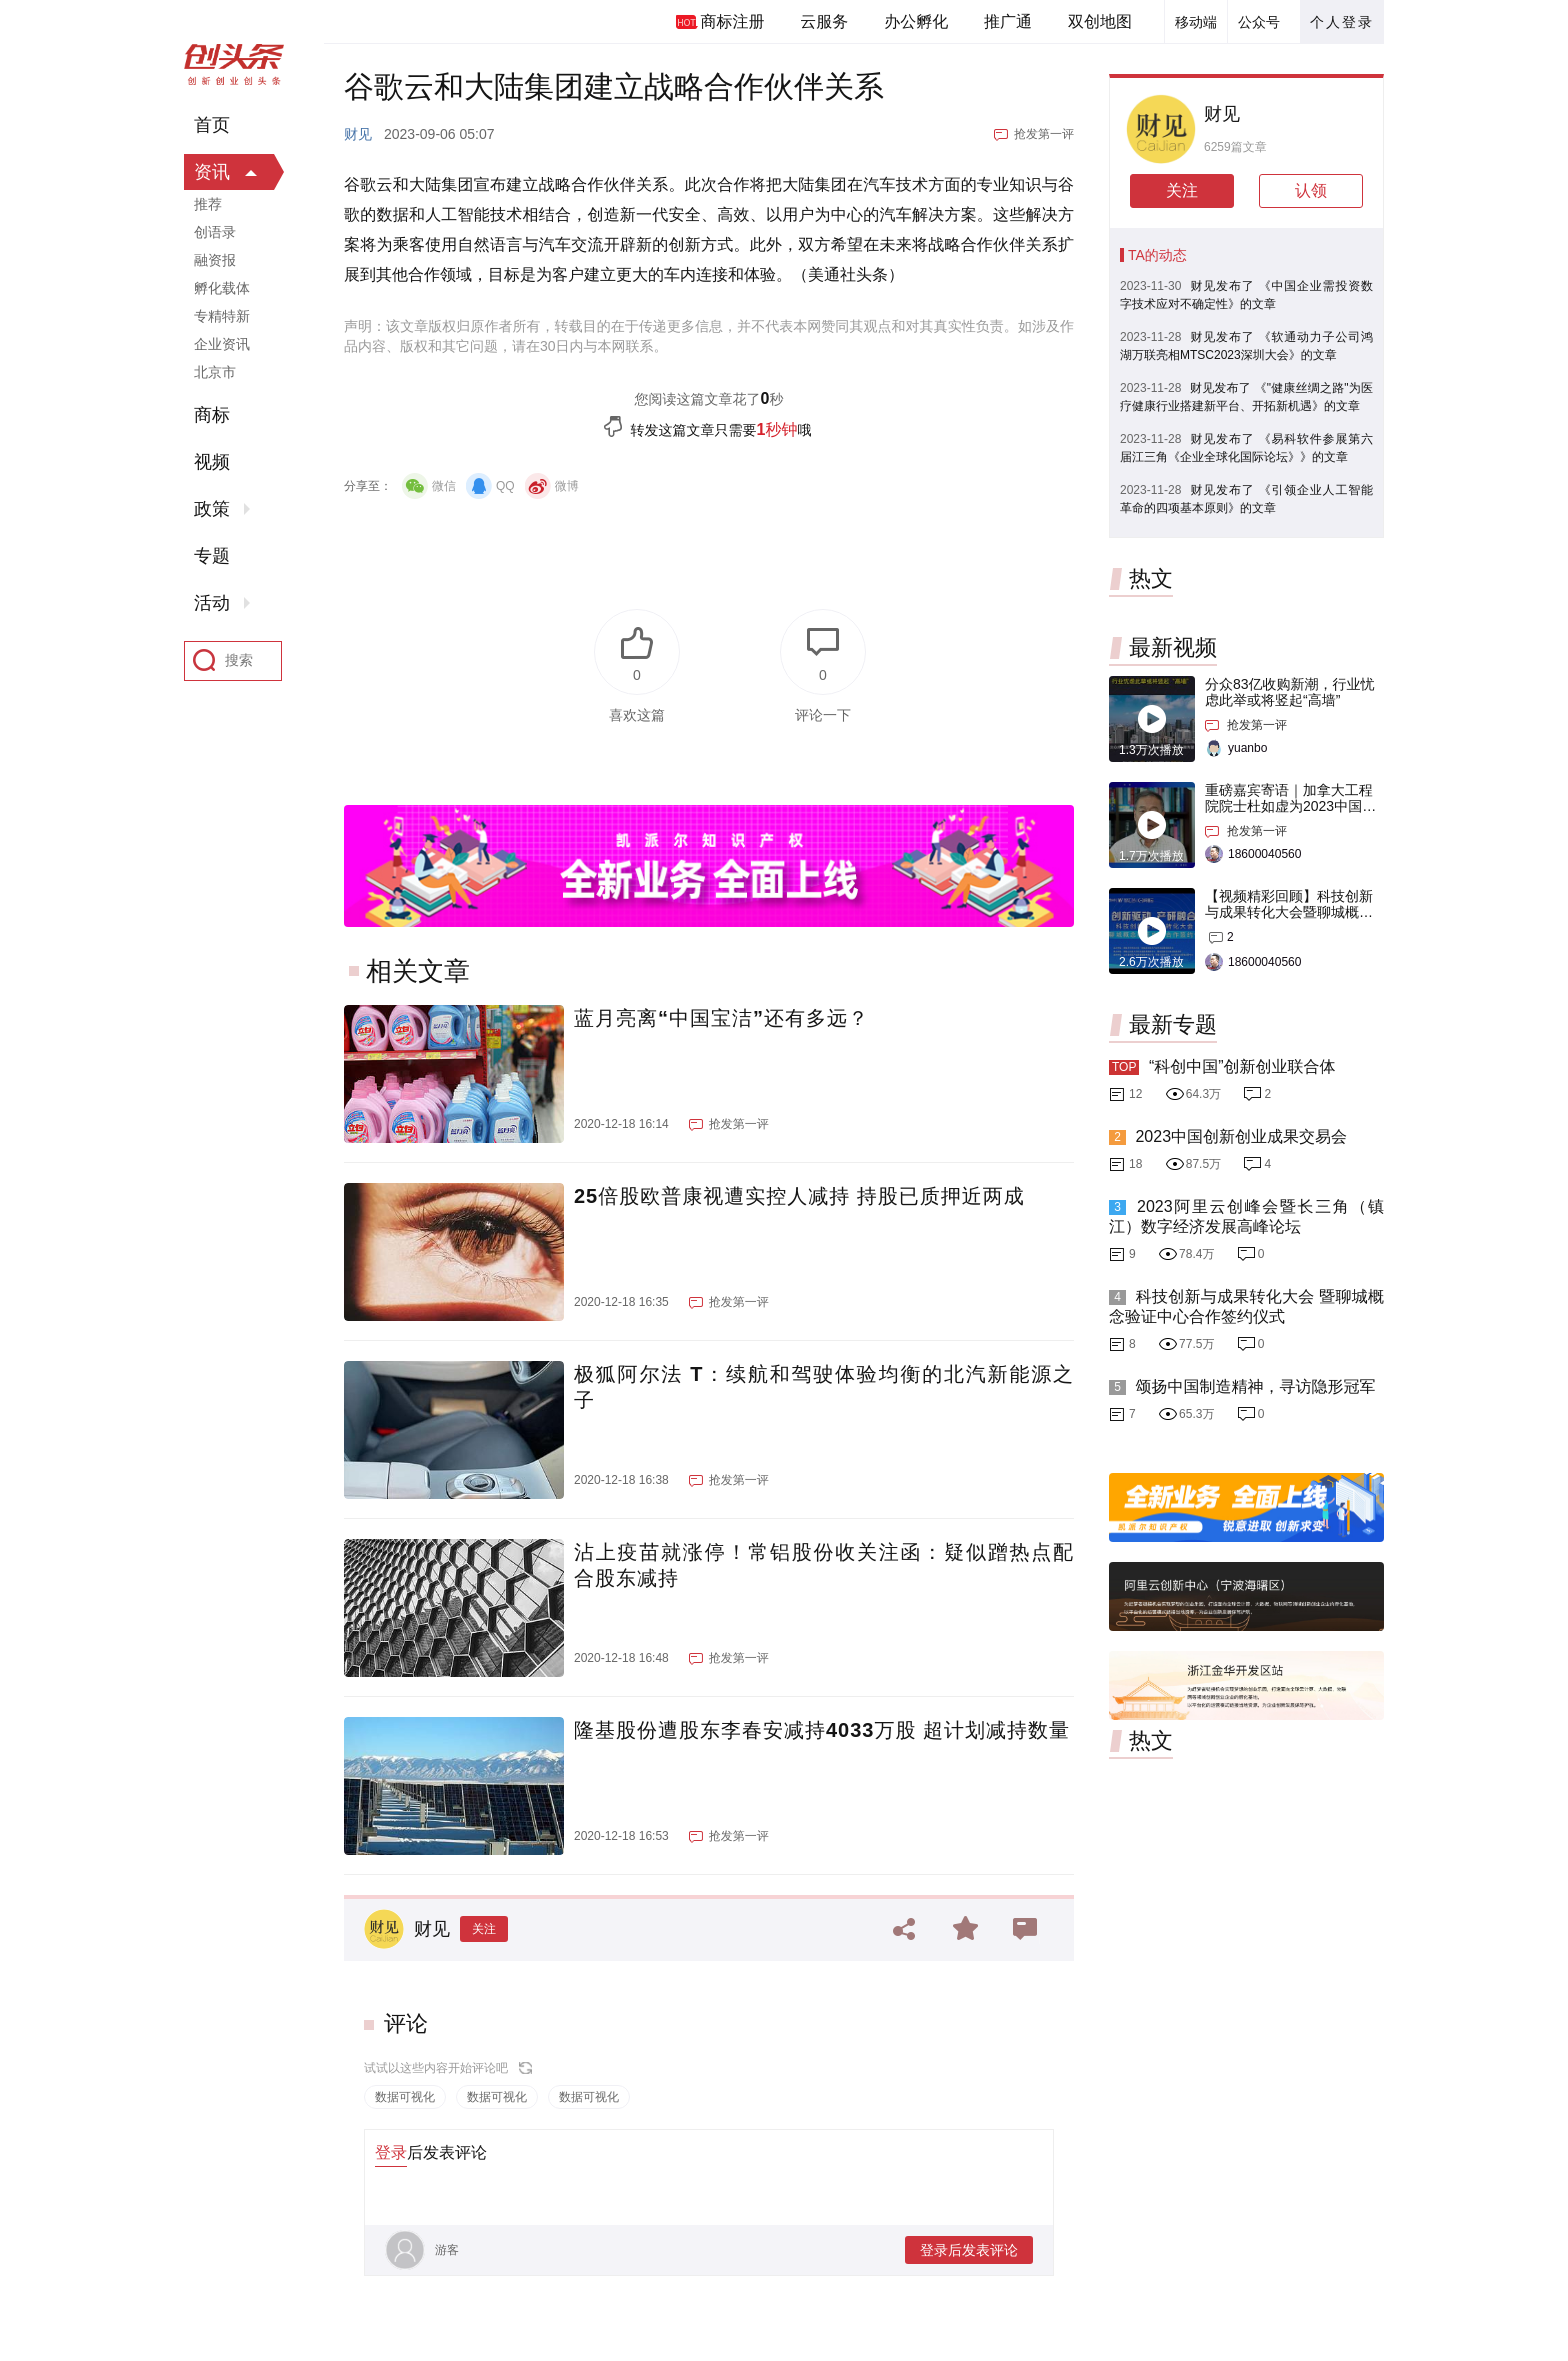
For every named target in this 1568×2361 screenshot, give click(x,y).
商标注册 (732, 21)
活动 (212, 603)
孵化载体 (222, 288)
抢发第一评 (1044, 134)
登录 (391, 2152)
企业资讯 (222, 344)
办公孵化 (916, 21)
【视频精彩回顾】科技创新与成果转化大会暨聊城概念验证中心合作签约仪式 (1289, 912)
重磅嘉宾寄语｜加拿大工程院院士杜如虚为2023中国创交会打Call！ (1290, 806)
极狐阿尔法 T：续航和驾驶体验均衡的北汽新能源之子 (824, 1387)
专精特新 (222, 316)
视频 (212, 462)
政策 (212, 509)
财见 (358, 134)
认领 (1311, 190)
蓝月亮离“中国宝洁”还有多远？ (721, 1018)
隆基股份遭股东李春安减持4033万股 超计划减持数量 (822, 1730)
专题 (212, 556)
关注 (484, 1929)
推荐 (208, 204)
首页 (212, 125)
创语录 (215, 232)
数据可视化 (405, 2097)
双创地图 (1100, 21)
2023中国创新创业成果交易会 (1241, 1136)
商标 (212, 415)
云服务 (824, 21)
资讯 (212, 172)
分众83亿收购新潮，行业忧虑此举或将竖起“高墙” (1290, 692)
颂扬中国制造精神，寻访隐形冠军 (1255, 1386)
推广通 (1008, 21)
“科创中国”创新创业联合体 (1242, 1066)
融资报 (215, 260)
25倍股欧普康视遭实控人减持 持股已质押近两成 (799, 1196)
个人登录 (1342, 22)
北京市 (215, 372)
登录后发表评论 (969, 2250)
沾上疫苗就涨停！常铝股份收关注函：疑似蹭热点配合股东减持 (824, 1565)
